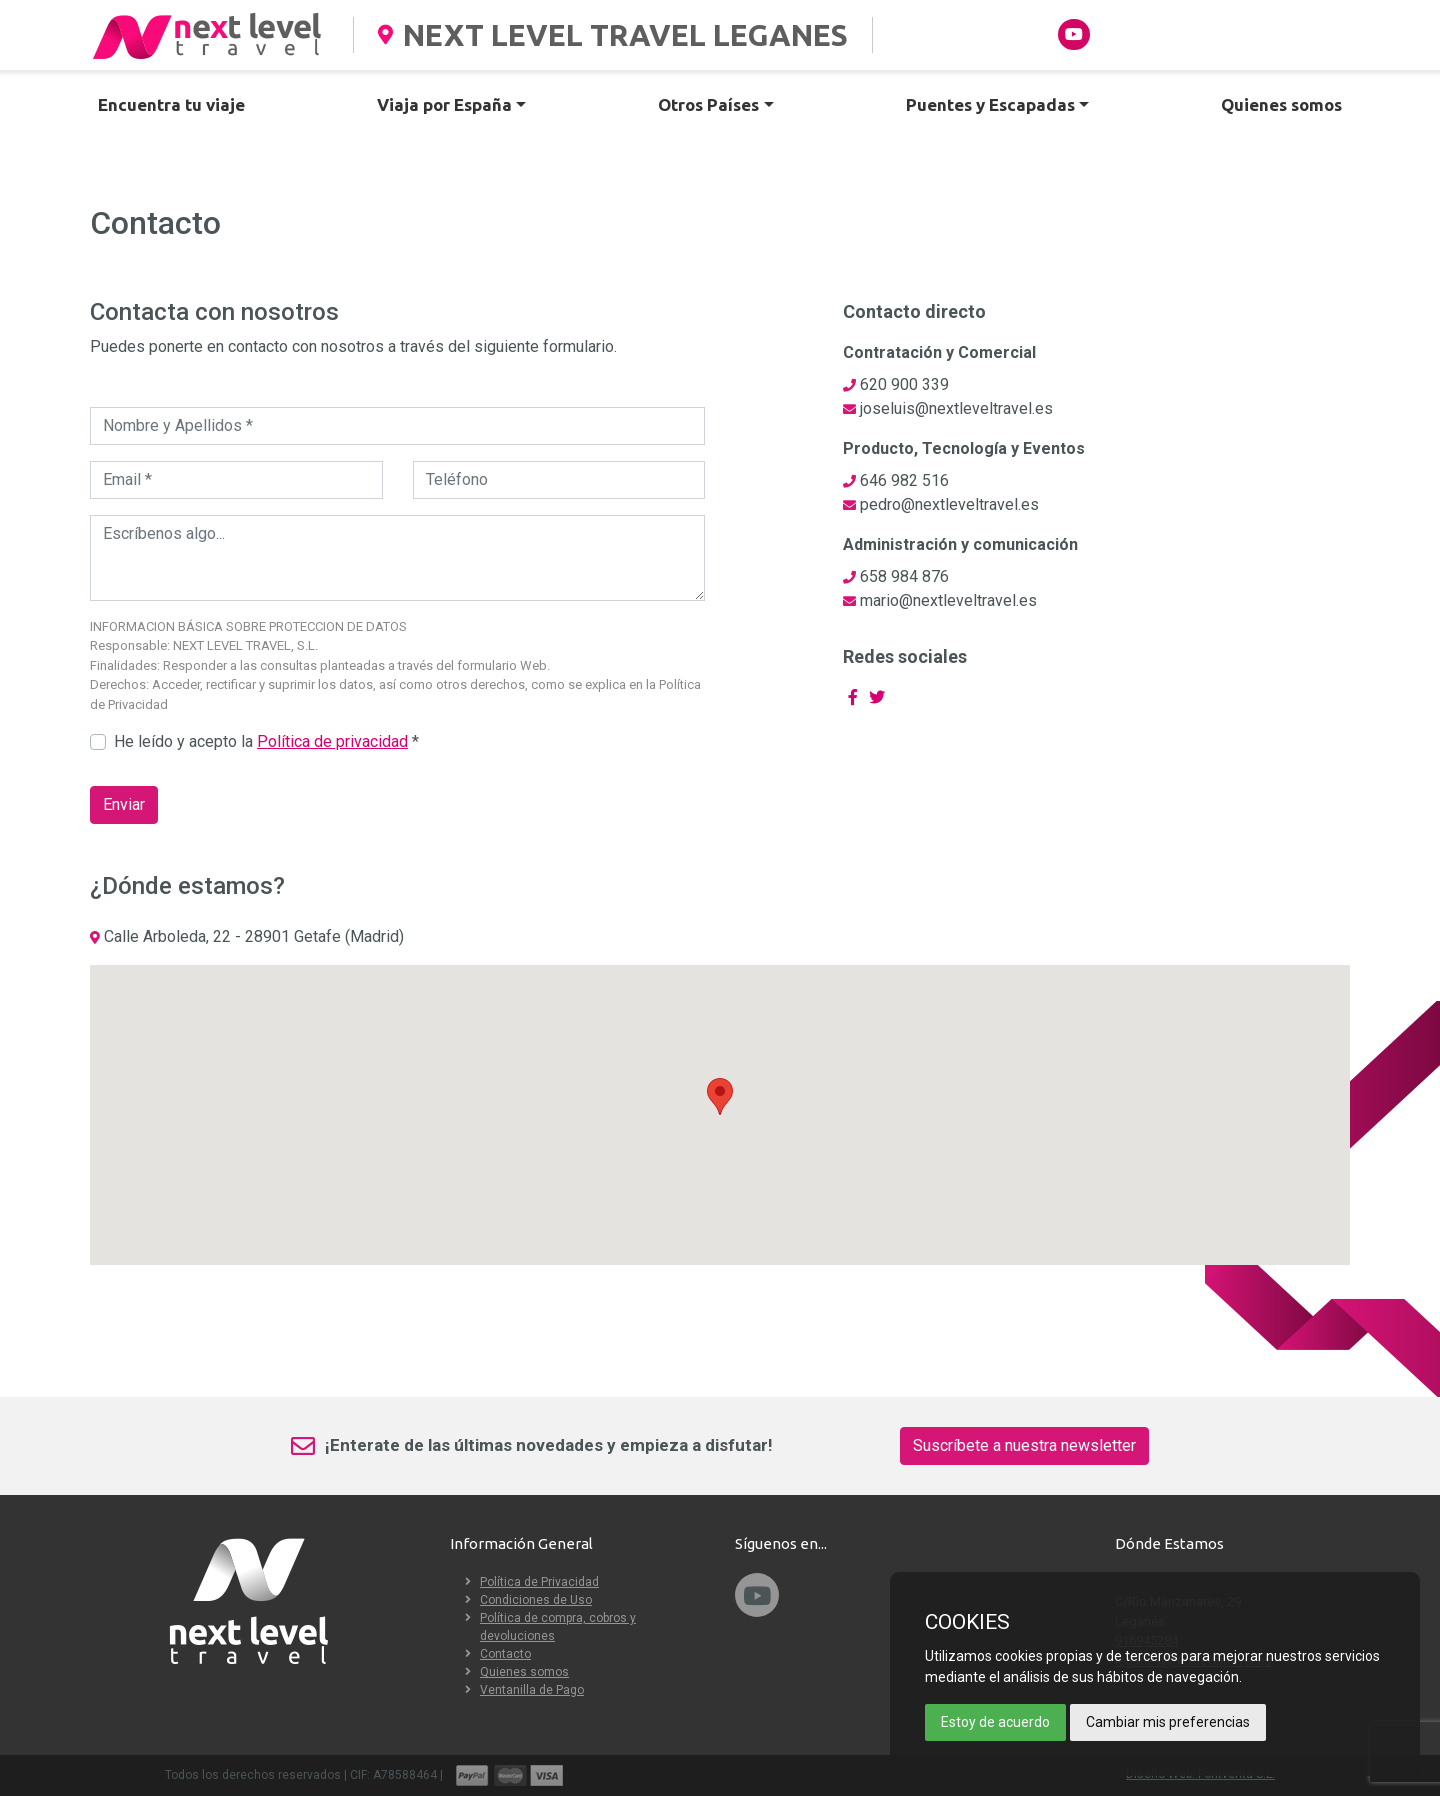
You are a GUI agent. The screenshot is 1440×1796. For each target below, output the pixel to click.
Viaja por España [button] (444, 104)
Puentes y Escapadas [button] (990, 104)
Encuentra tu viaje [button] (171, 104)
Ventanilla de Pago (532, 1690)
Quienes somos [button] (1281, 104)
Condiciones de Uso (536, 1600)
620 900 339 (904, 384)
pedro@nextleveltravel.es (949, 504)
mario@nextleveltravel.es (948, 600)
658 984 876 (904, 576)
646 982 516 (904, 480)
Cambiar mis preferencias (1168, 1722)
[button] (720, 1096)
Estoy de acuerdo (995, 1722)
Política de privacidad (332, 741)
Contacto (505, 1654)
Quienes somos (524, 1672)
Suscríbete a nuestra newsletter (1024, 1445)
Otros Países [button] (708, 104)
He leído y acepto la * (266, 741)
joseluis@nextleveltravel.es (956, 408)
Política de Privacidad (539, 1582)
